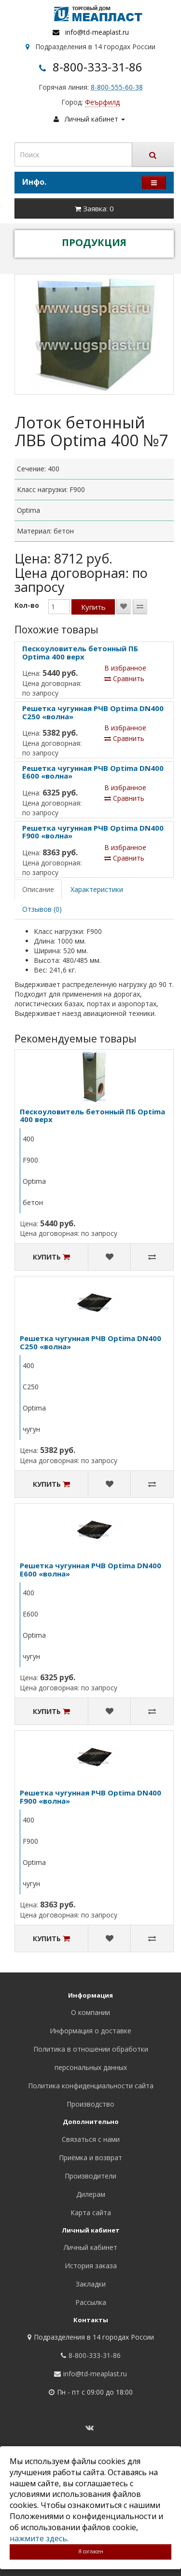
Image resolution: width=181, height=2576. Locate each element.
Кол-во (26, 605)
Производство (90, 2104)
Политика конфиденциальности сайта (90, 2085)
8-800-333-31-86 (97, 67)
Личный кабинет (90, 2247)
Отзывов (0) (42, 909)
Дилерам (90, 2194)
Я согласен (90, 2551)
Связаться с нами (91, 2139)
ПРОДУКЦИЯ (94, 242)
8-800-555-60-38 (117, 87)
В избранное (125, 667)
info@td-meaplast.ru (97, 32)
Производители (90, 2175)
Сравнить (124, 678)
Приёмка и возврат (90, 2157)
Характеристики (96, 889)
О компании (90, 2012)
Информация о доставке (90, 2030)
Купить (93, 607)
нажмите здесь (38, 2538)
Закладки (91, 2283)
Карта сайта (90, 2212)
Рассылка (90, 2302)
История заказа (91, 2265)
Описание (38, 889)
